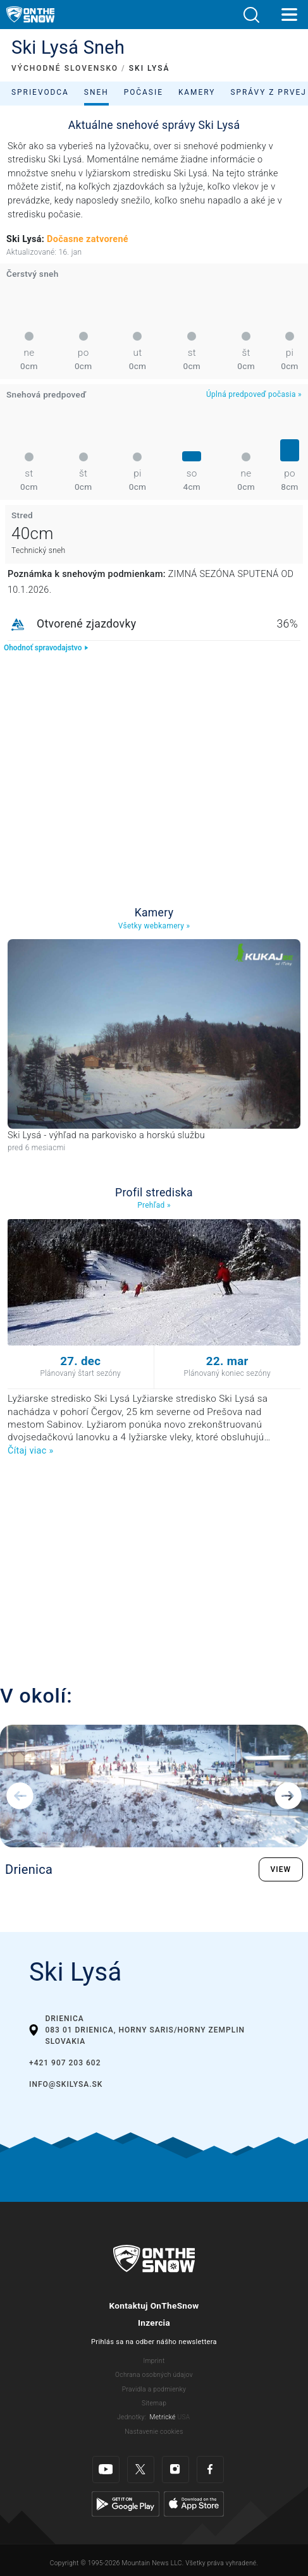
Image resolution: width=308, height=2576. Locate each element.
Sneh (96, 92)
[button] (251, 15)
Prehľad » (154, 1205)
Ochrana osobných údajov (154, 2374)
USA (183, 2417)
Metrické (163, 2417)
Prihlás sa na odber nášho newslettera (154, 2342)
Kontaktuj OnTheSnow (154, 2305)
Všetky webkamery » (154, 925)
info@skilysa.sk (65, 2084)
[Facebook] (210, 2469)
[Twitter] (140, 2469)
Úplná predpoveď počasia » (254, 394)
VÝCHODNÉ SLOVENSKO (64, 68)
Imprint (153, 2360)
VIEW (281, 1869)
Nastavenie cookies (154, 2431)
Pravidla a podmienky (154, 2389)
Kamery (197, 92)
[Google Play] (125, 2503)
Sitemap (154, 2403)
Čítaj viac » (30, 1450)
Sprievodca (40, 92)
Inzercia (154, 2323)
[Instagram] (175, 2469)
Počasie (143, 92)
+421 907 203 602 (65, 2062)
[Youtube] (106, 2469)
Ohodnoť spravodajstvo (46, 647)
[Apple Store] (194, 2503)
